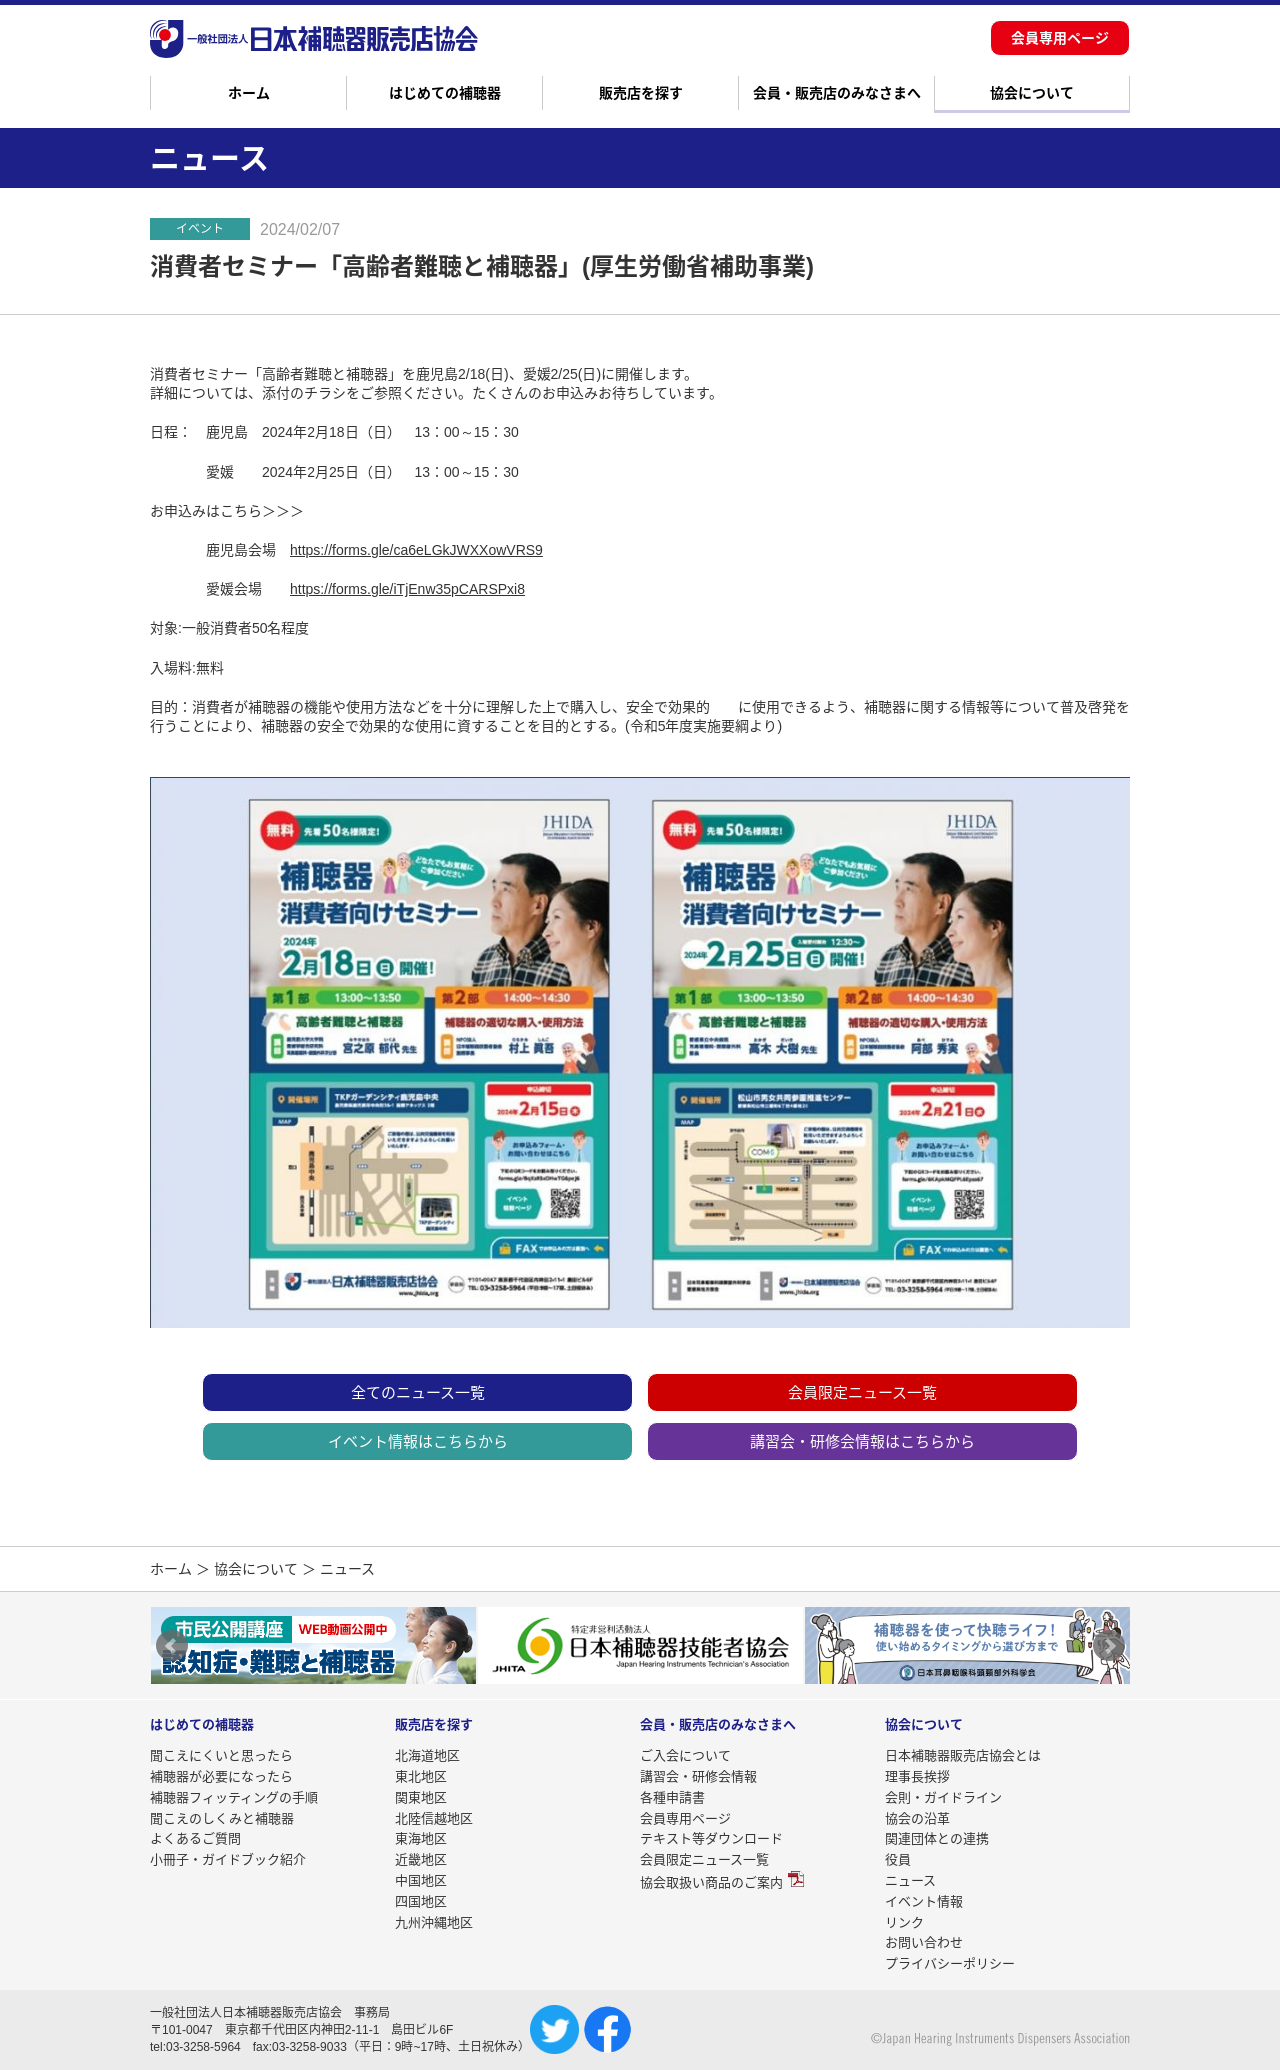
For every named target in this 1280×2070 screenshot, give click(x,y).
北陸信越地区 (434, 1818)
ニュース (910, 1880)
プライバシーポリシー (950, 1963)
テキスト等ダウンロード (711, 1838)
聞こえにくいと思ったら (221, 1755)
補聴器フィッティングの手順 (234, 1797)
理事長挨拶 (917, 1776)
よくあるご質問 (195, 1838)
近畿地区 (421, 1859)
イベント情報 (924, 1901)
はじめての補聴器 (445, 93)
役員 (898, 1859)
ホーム (249, 93)
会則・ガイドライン (943, 1797)
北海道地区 (427, 1755)
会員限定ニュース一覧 (862, 1392)
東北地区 (421, 1776)
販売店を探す (641, 93)
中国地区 (421, 1880)
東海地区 (421, 1838)
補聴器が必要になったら (221, 1776)
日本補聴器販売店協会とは (963, 1755)
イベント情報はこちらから (418, 1441)
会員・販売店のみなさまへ (837, 93)
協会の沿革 (917, 1818)
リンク (904, 1922)
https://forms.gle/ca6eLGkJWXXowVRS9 (416, 550)
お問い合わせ (924, 1942)
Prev (172, 1646)
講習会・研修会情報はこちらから (862, 1441)
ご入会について (685, 1755)
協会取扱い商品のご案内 (711, 1882)
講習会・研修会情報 (698, 1776)
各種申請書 (672, 1797)
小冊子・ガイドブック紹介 (228, 1859)
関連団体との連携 (937, 1838)
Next (1109, 1646)
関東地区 (421, 1797)
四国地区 (421, 1901)
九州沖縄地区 (434, 1922)
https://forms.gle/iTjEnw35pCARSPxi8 (407, 589)
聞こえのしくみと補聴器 (222, 1818)
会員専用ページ (1060, 38)
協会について (1032, 93)
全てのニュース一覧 (418, 1392)
